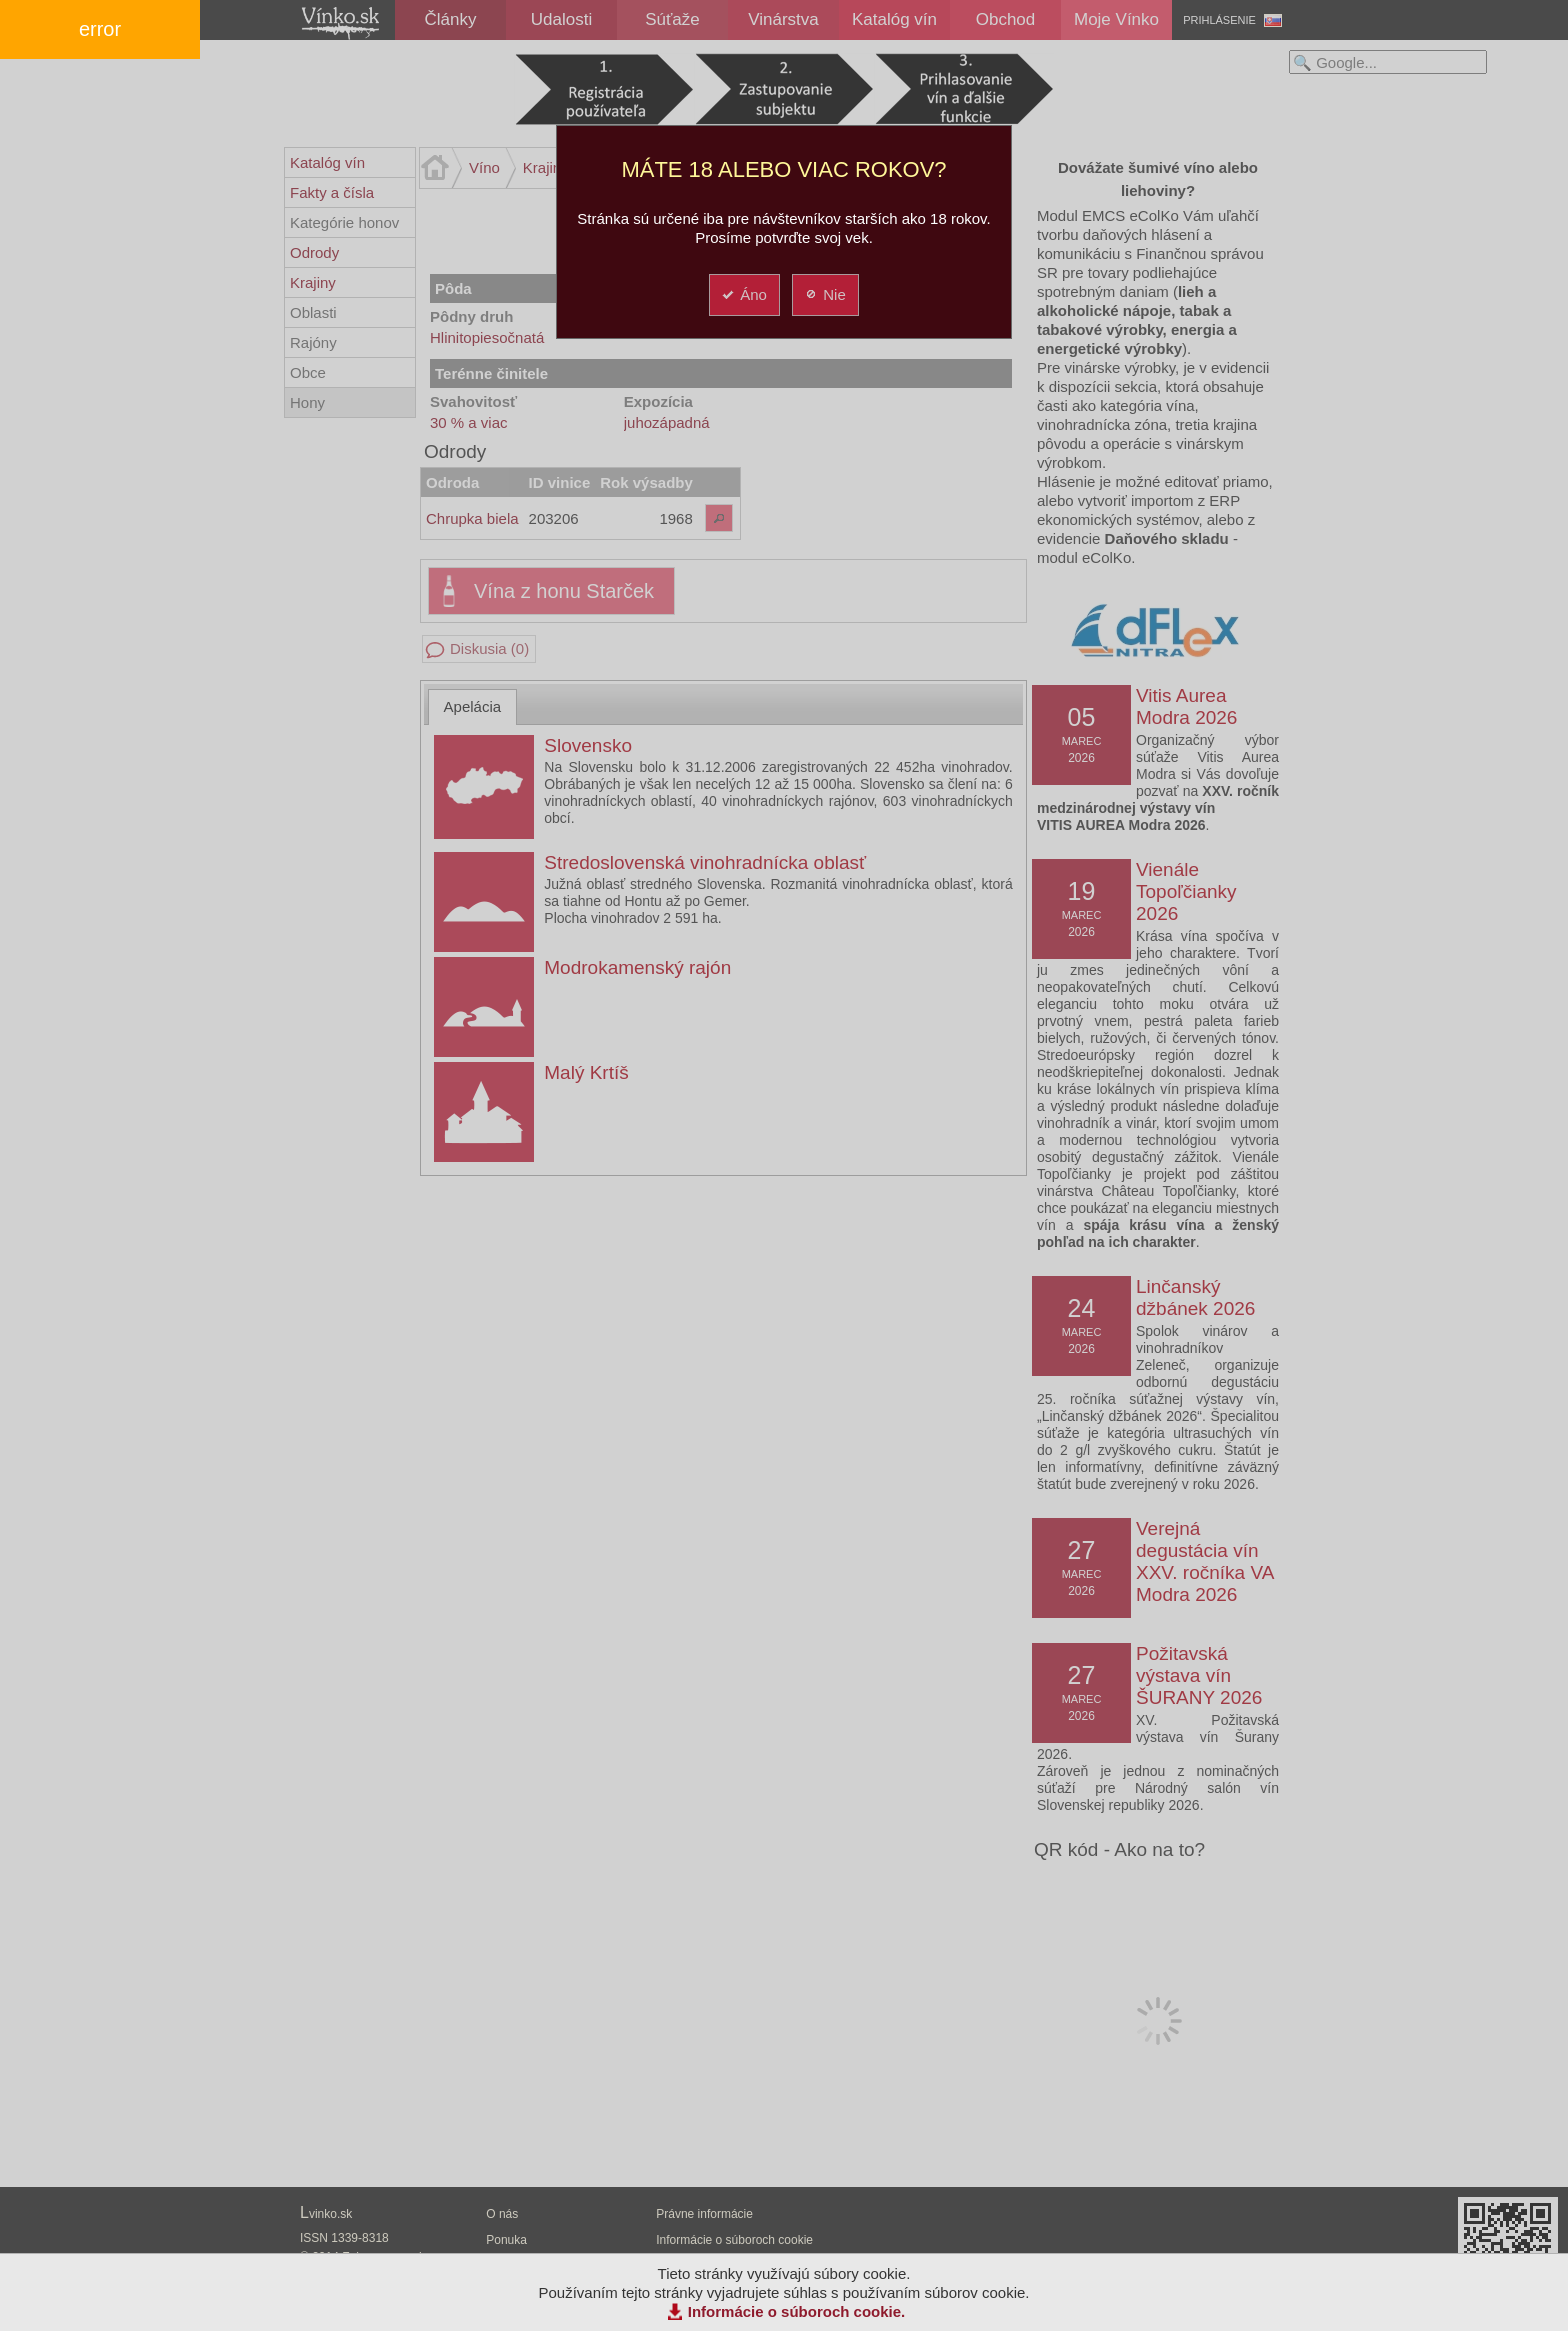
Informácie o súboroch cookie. (797, 2311)
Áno (743, 294)
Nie (824, 294)
